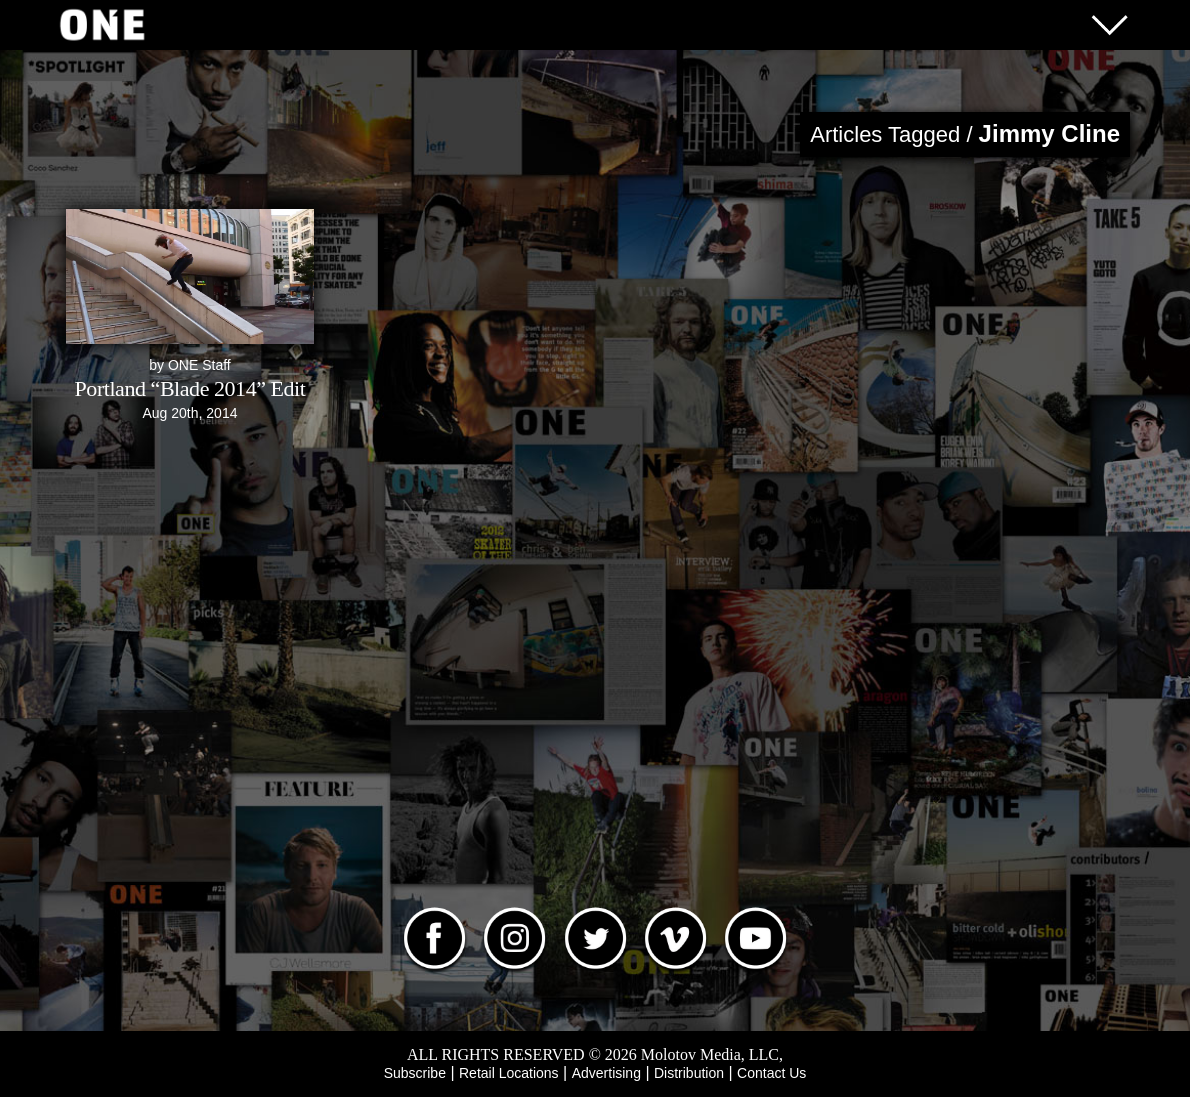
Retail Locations (509, 1073)
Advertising (606, 1073)
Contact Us (771, 1073)
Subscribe (415, 1073)
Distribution (689, 1073)
